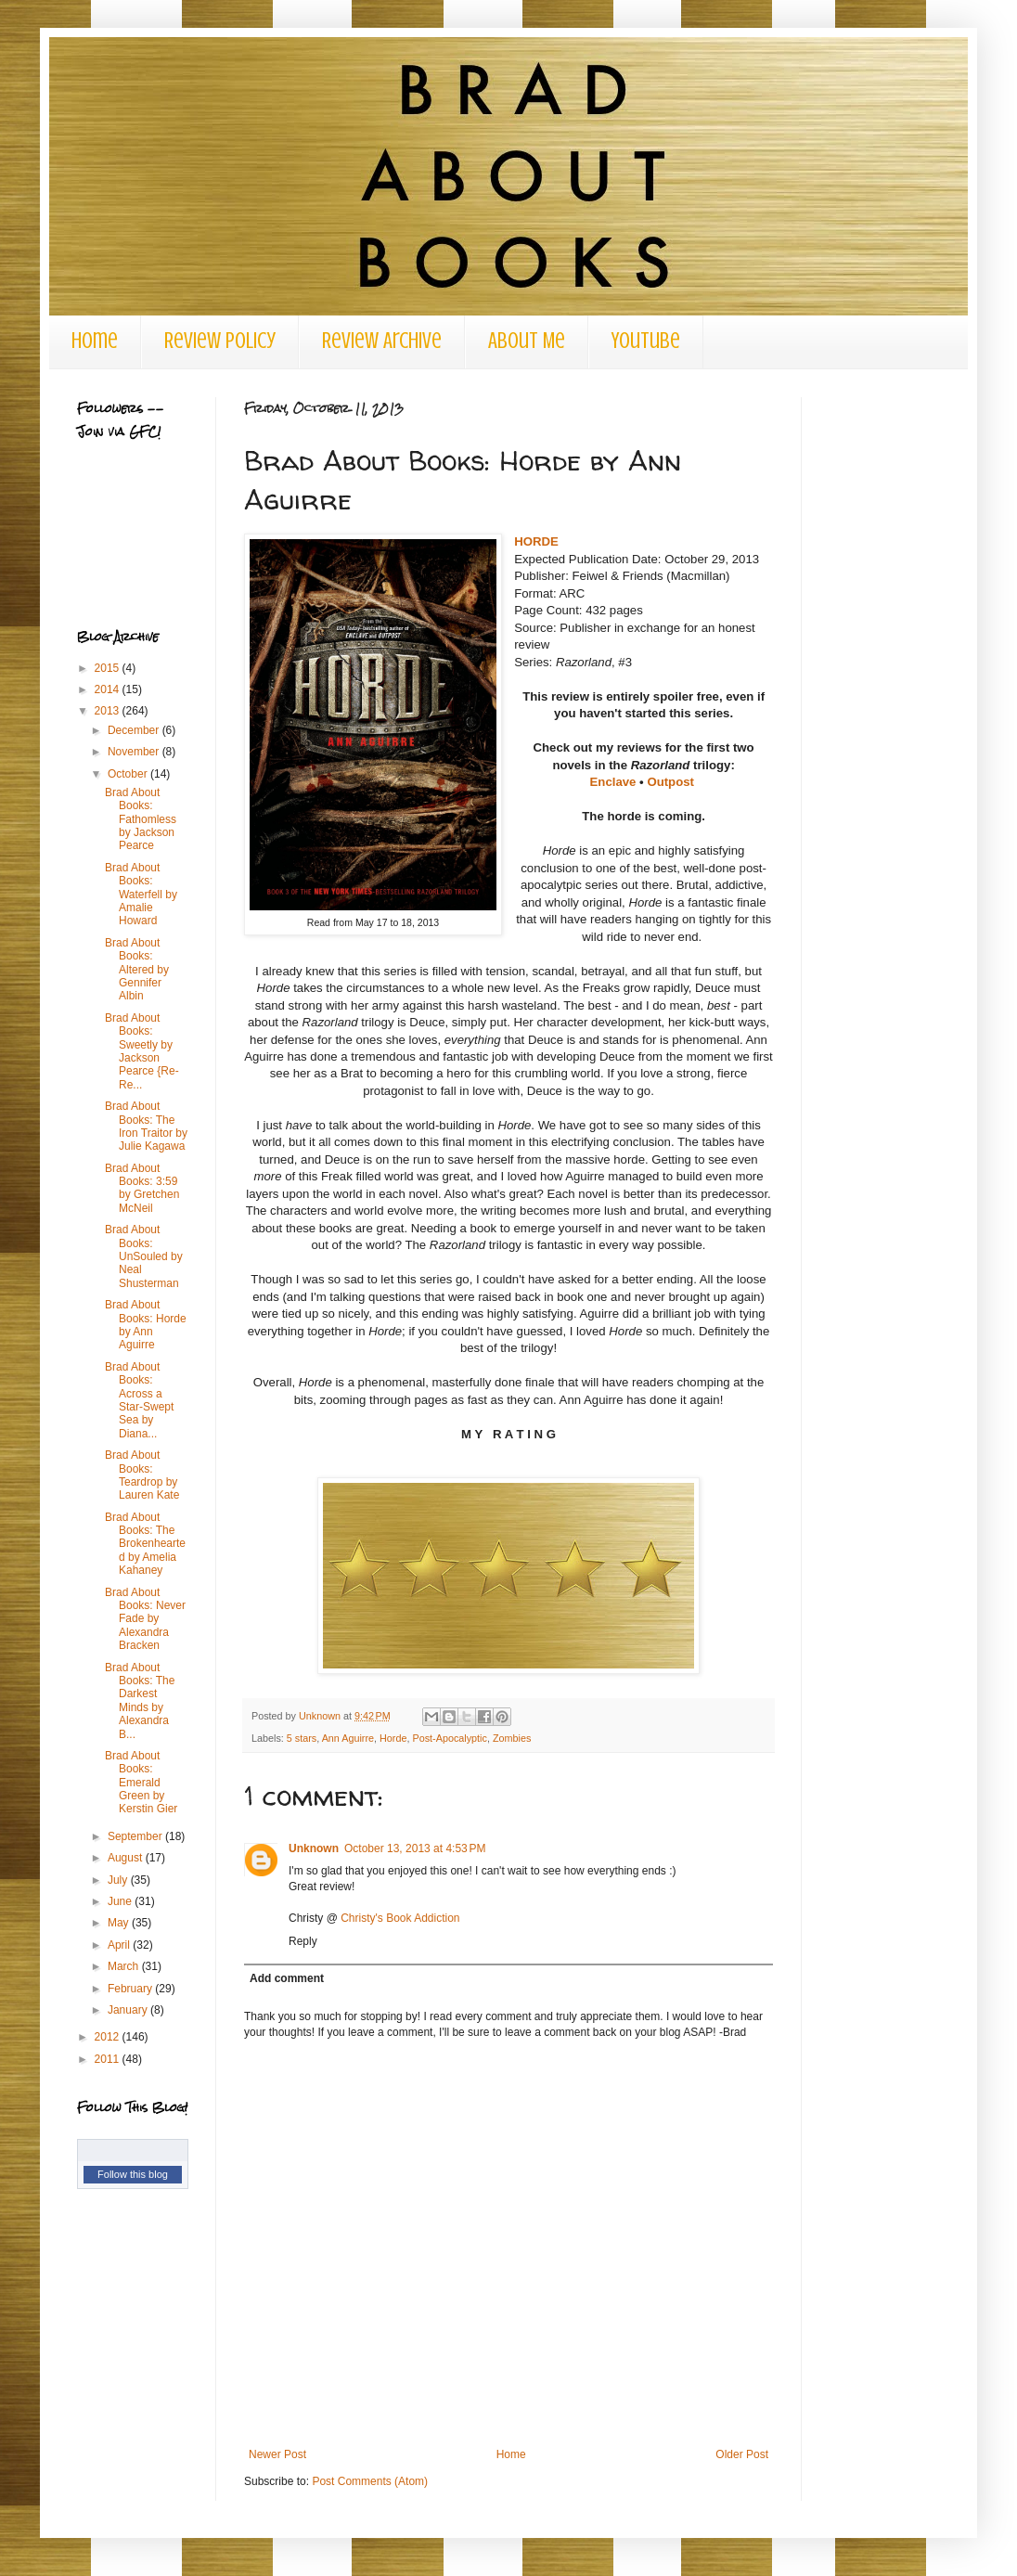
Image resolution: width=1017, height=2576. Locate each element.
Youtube (645, 341)
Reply (303, 1941)
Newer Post (277, 2454)
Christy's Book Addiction (400, 1918)
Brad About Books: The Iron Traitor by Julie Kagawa (146, 1126)
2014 (108, 689)
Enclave (613, 782)
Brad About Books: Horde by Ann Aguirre (146, 1324)
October (129, 773)
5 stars (301, 1738)
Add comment (287, 1978)
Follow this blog (132, 2174)
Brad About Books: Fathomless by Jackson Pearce (140, 819)
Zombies (512, 1738)
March (125, 1966)
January (129, 2009)
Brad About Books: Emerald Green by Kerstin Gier (141, 1782)
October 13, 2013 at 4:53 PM (414, 1848)
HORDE (536, 541)
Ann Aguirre (348, 1738)
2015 (108, 668)
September (136, 1836)
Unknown (314, 1848)
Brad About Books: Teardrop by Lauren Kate (142, 1475)
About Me (526, 341)
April (120, 1944)
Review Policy (220, 341)
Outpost (670, 782)
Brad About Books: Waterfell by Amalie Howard (141, 894)
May (120, 1922)
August (127, 1857)
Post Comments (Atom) (370, 2481)
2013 (108, 710)
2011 (108, 2059)
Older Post (741, 2454)
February (131, 1988)
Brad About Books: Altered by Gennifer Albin (137, 969)
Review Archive (382, 341)
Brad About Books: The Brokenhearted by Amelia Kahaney (145, 1544)
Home (94, 341)
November (135, 751)
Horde (393, 1738)
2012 (108, 2036)
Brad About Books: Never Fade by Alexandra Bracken (145, 1619)
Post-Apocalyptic (449, 1738)
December (135, 730)
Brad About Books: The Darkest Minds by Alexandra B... (139, 1701)
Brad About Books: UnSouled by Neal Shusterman (144, 1256)
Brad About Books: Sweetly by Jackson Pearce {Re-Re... (142, 1051)
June (121, 1901)
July (119, 1880)
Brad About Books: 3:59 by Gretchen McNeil (142, 1188)
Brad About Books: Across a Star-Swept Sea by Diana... (139, 1400)
